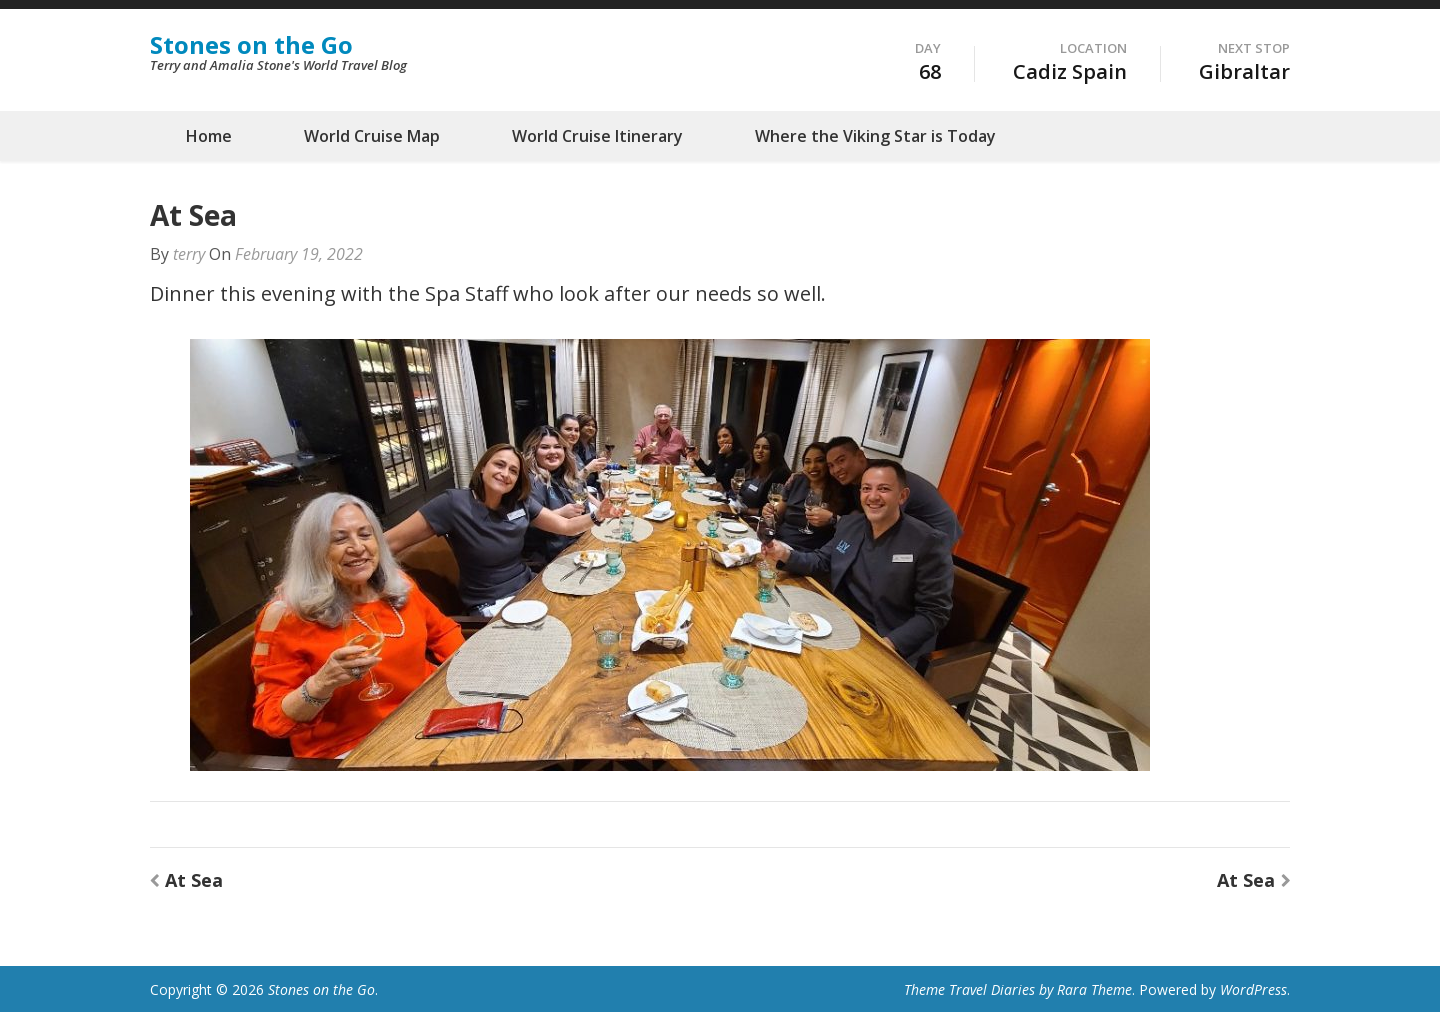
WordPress (1253, 989)
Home (209, 136)
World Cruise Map (372, 136)
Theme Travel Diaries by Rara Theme (1018, 989)
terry (189, 254)
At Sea (194, 880)
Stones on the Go (251, 44)
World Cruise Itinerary (597, 136)
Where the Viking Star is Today (875, 136)
